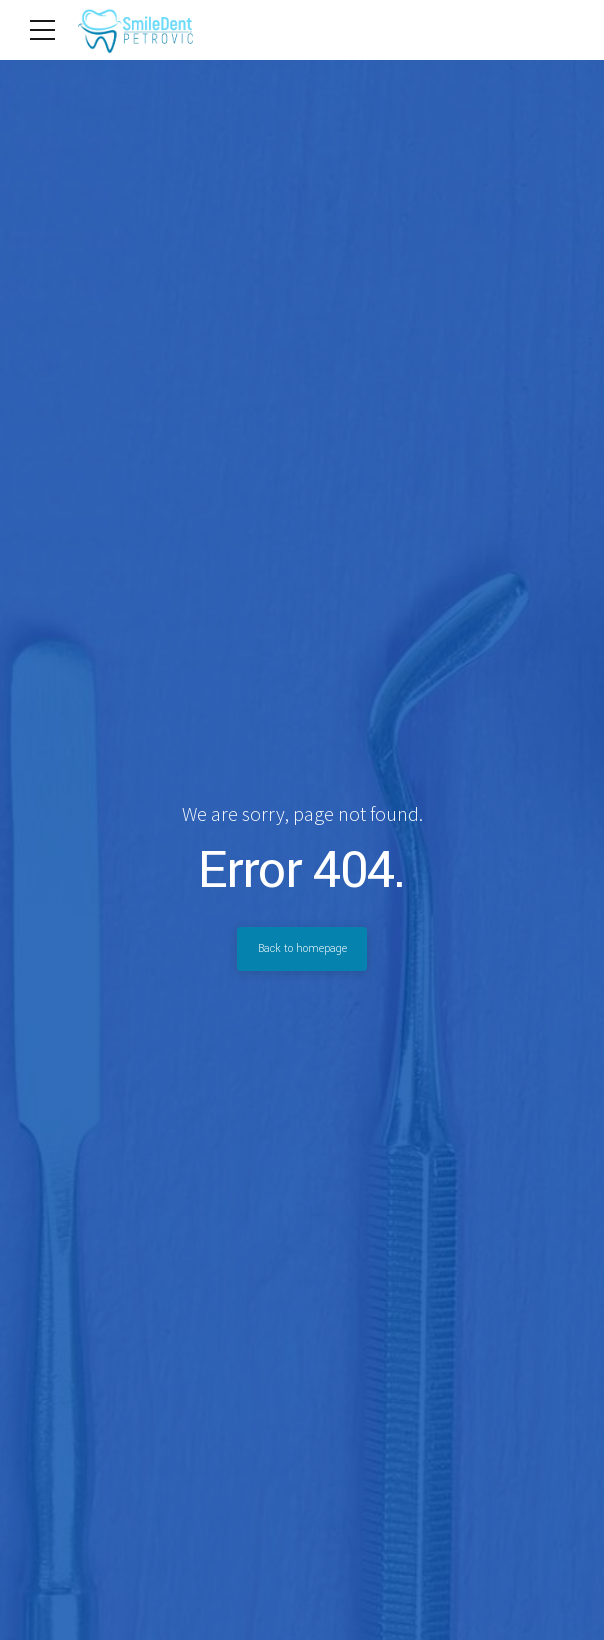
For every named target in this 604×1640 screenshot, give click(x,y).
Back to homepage (302, 949)
